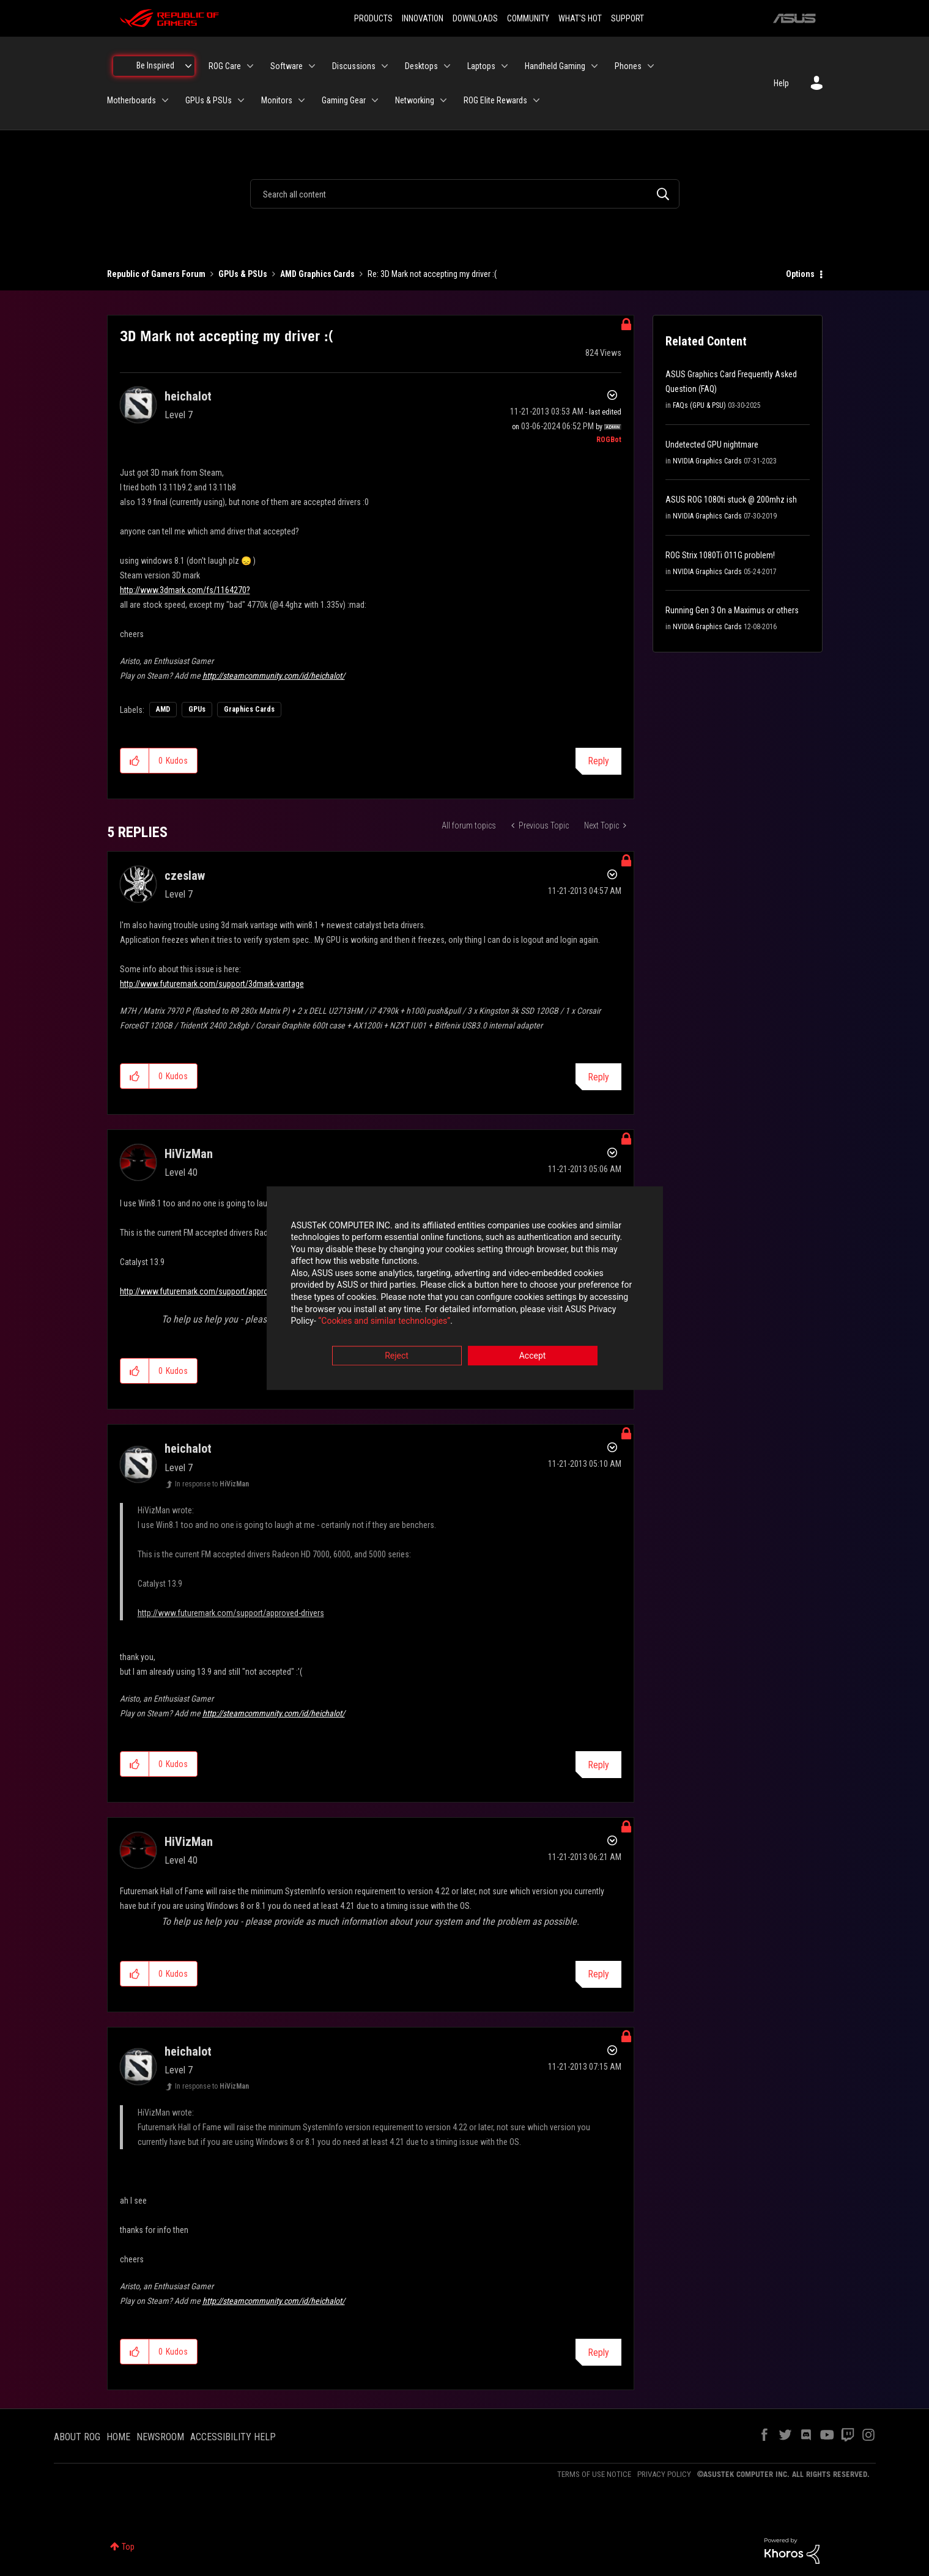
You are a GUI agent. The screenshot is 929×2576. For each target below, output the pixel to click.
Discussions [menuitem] (354, 66)
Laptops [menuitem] (481, 66)
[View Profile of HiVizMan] (189, 1153)
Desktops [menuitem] (421, 66)
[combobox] (464, 194)
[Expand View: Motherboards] (165, 100)
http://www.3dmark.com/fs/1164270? (185, 590)
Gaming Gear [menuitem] (344, 100)
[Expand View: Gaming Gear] (375, 100)
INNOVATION (422, 18)
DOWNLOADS (475, 18)
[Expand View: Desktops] (447, 66)
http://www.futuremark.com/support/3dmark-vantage (212, 984)
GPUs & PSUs (242, 274)
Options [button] (800, 274)
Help (781, 83)
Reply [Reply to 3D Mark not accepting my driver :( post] (598, 761)
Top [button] (128, 2547)
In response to (212, 1484)
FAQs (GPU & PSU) (699, 405)
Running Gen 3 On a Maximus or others (732, 610)
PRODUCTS (373, 18)
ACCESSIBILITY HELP (233, 2437)
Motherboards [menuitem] (131, 100)
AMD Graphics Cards (317, 274)
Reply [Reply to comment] (598, 1077)
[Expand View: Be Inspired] (188, 66)
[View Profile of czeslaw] (185, 875)
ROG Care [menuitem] (225, 66)
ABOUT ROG (77, 2437)
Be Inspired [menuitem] (155, 65)
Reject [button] (397, 1355)
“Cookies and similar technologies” (384, 1321)
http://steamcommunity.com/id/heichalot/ (273, 676)
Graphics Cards (249, 709)
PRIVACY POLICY (664, 2474)
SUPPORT (627, 18)
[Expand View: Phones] (651, 66)
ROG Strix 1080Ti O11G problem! (720, 555)
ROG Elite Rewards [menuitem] (495, 100)
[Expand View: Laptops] (504, 66)
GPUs (196, 709)
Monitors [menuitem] (276, 100)
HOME (118, 2437)
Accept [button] (532, 1355)
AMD (163, 709)
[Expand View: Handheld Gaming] (594, 66)
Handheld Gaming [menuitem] (555, 66)
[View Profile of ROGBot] (608, 439)
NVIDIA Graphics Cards (707, 461)
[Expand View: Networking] (443, 100)
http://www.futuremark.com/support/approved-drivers (213, 1291)
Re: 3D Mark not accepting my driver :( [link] (432, 274)
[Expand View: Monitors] (301, 100)
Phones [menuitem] (628, 66)
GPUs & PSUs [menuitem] (208, 100)
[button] (134, 760)
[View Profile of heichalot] (188, 396)
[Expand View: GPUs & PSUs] (241, 100)
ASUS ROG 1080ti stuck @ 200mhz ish (731, 499)
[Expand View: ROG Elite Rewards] (536, 100)
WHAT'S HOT (580, 18)
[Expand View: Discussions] (385, 66)
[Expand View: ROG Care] (250, 66)
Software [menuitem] (286, 66)
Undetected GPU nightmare (711, 444)
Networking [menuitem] (414, 100)
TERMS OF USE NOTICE (594, 2474)
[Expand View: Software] (312, 66)
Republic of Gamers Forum (156, 274)
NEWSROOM (160, 2437)
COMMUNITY (528, 18)
